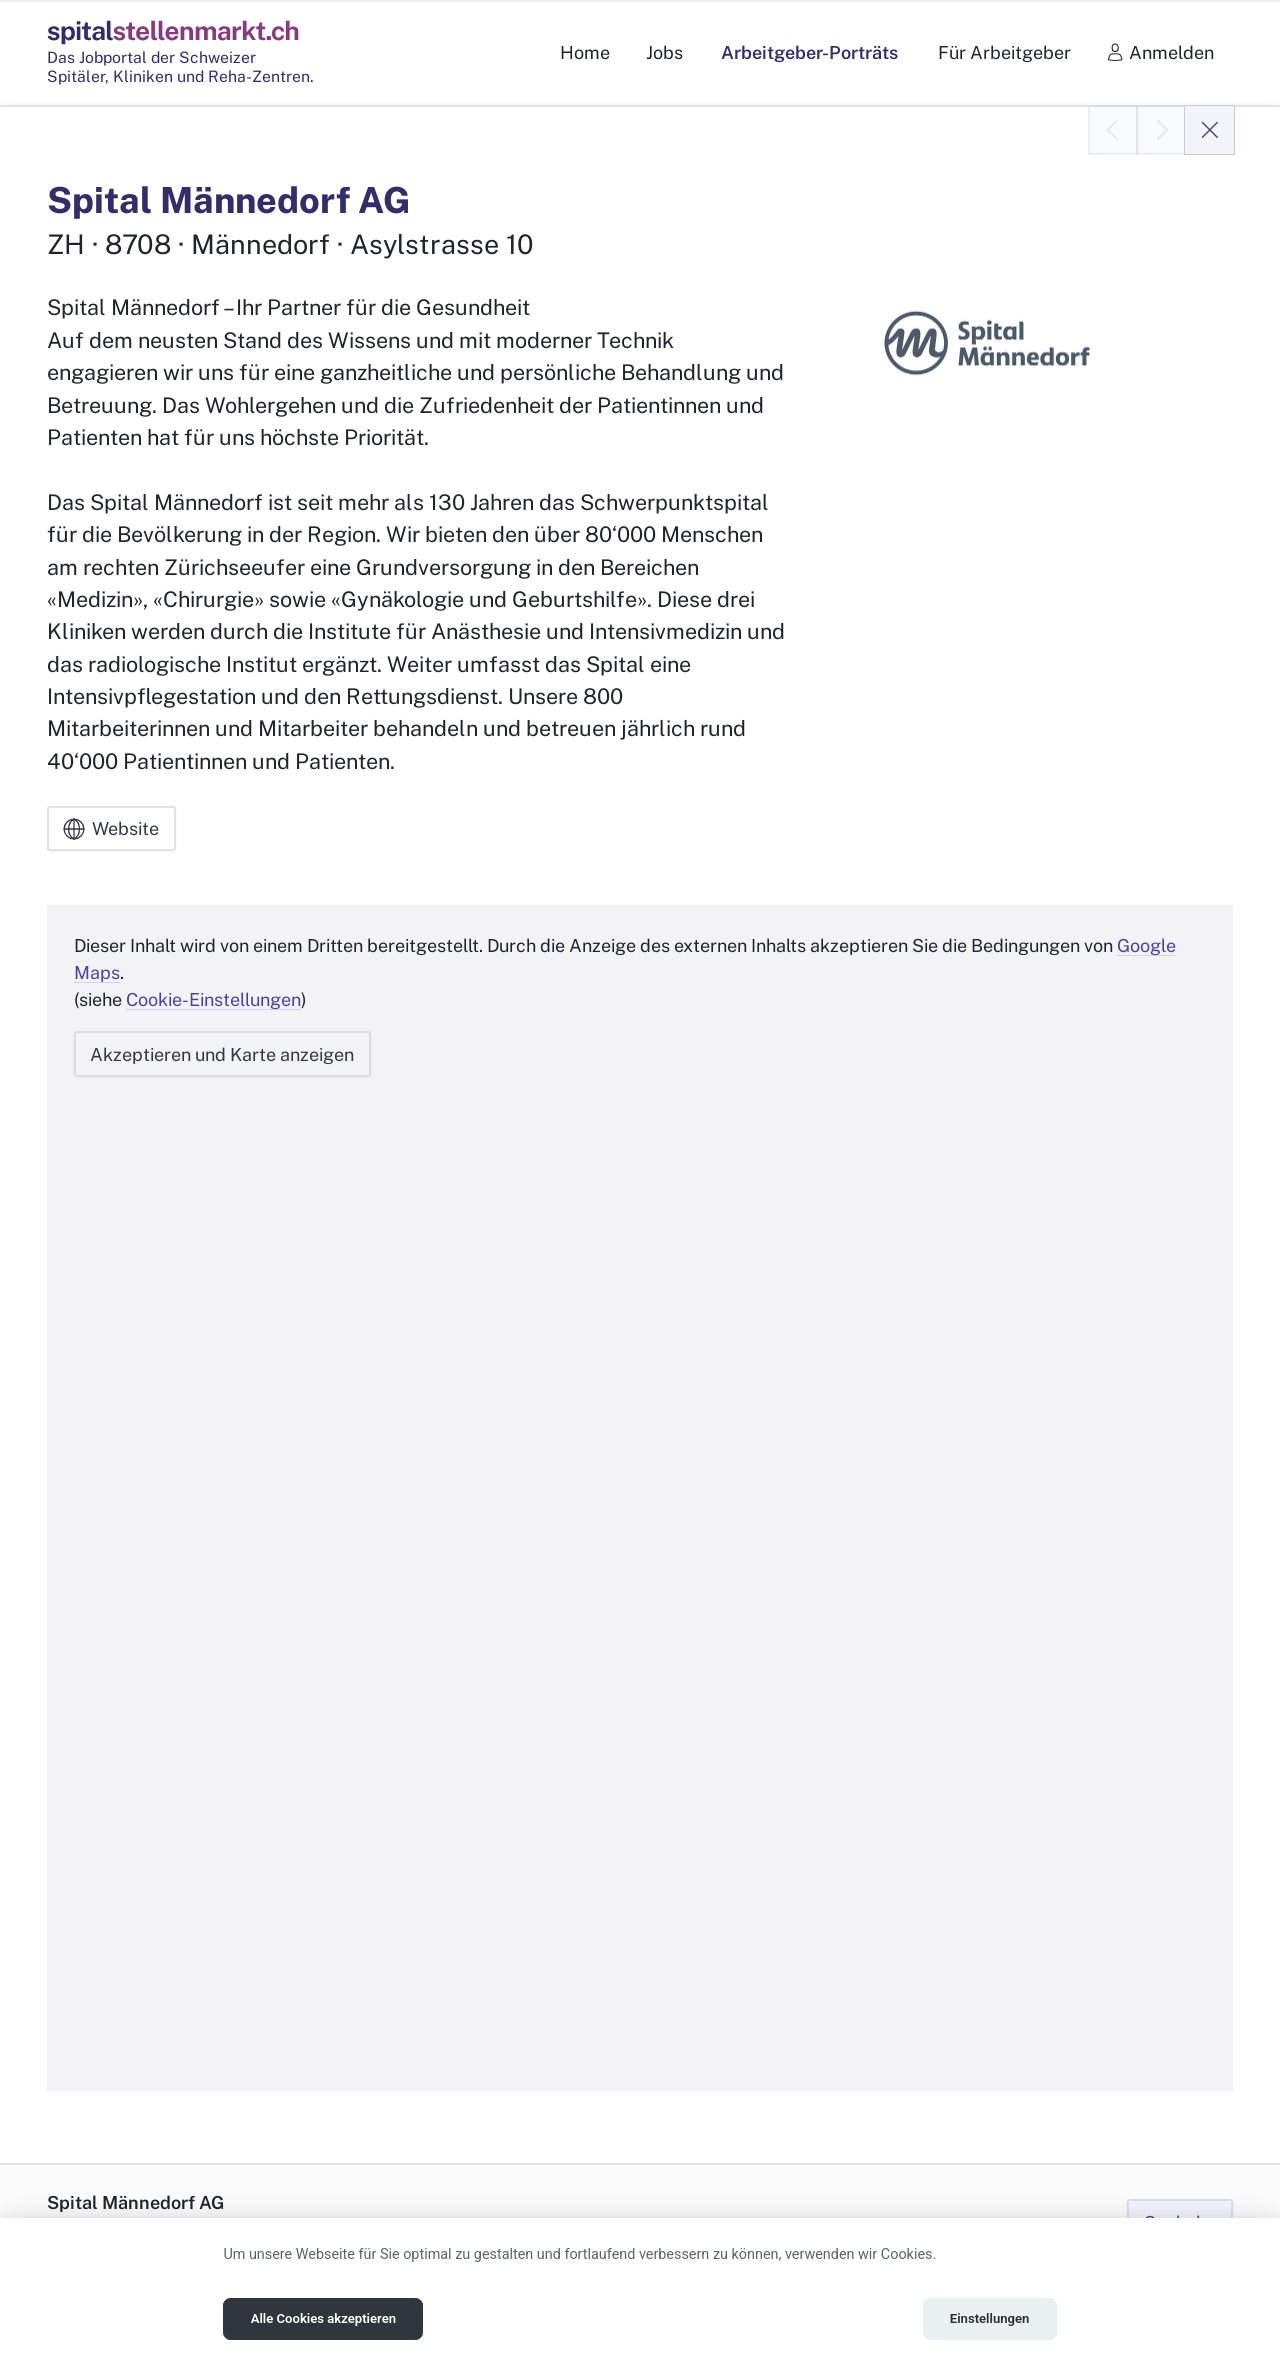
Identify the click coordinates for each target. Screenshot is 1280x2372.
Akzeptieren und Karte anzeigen (222, 1053)
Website (111, 829)
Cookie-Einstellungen (213, 999)
